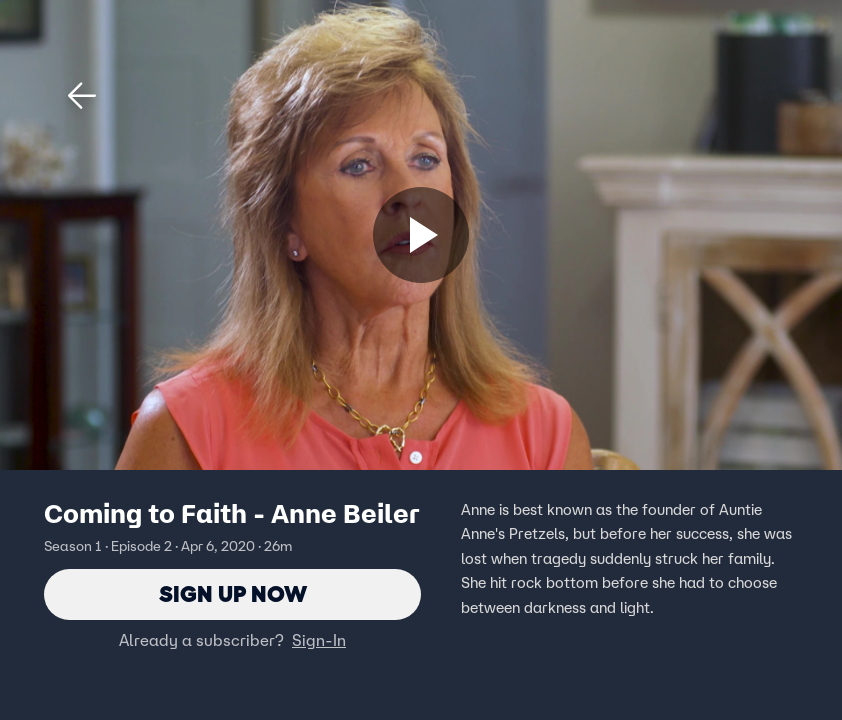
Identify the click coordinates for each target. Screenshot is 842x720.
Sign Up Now (232, 594)
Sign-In (319, 641)
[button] (82, 96)
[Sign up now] (421, 235)
